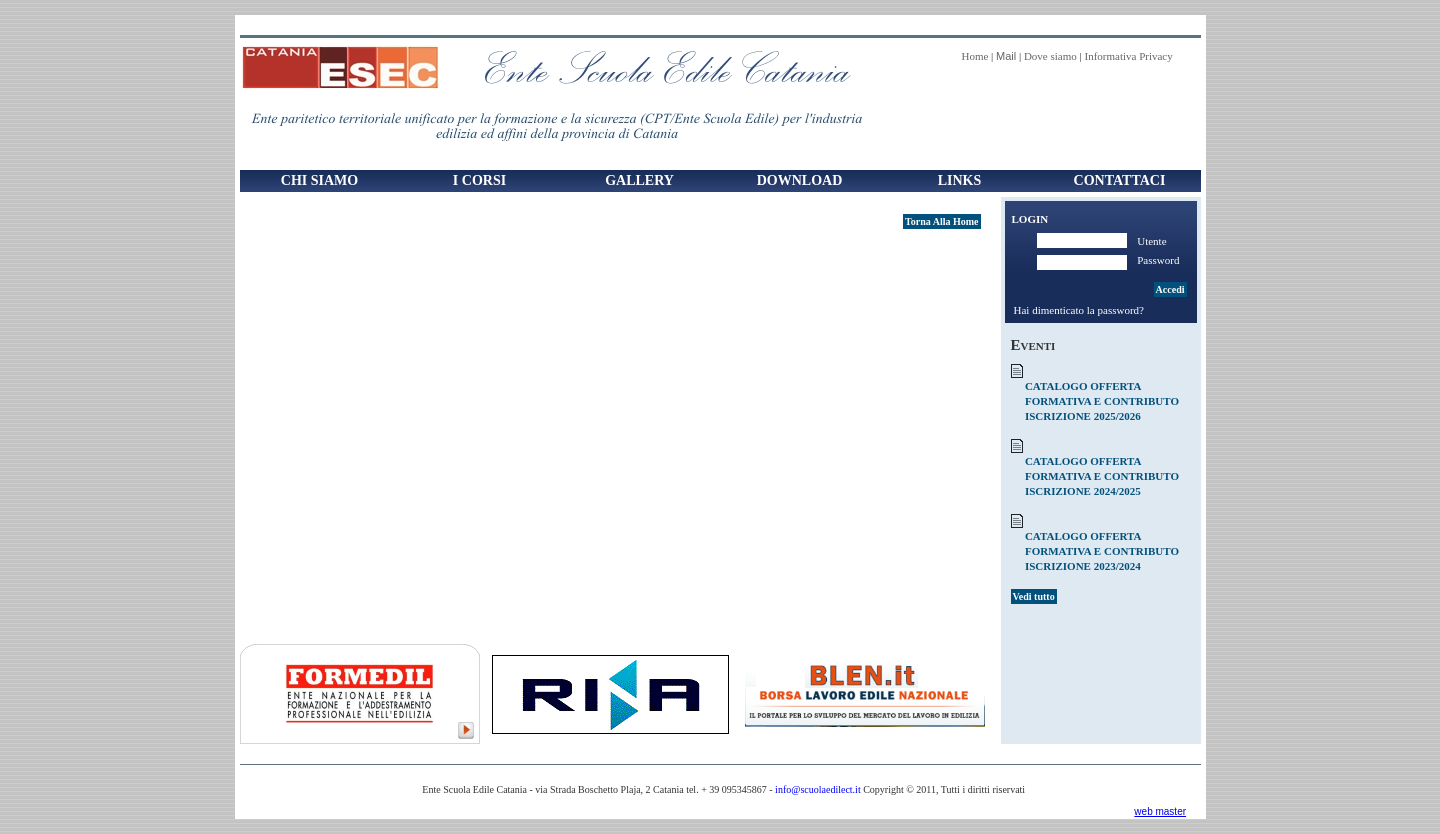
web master (1160, 811)
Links (960, 180)
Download (800, 180)
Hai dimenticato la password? (1079, 310)
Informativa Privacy (1128, 56)
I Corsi (479, 180)
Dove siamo (1050, 56)
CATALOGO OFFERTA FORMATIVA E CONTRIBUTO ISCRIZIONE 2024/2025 (1102, 476)
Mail (1006, 56)
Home (974, 56)
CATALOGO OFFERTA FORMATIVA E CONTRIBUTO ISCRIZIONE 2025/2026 (1102, 401)
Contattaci (1120, 180)
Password (1158, 260)
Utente (1151, 241)
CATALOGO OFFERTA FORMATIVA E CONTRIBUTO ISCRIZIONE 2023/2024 (1102, 551)
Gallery (639, 180)
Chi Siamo (319, 180)
